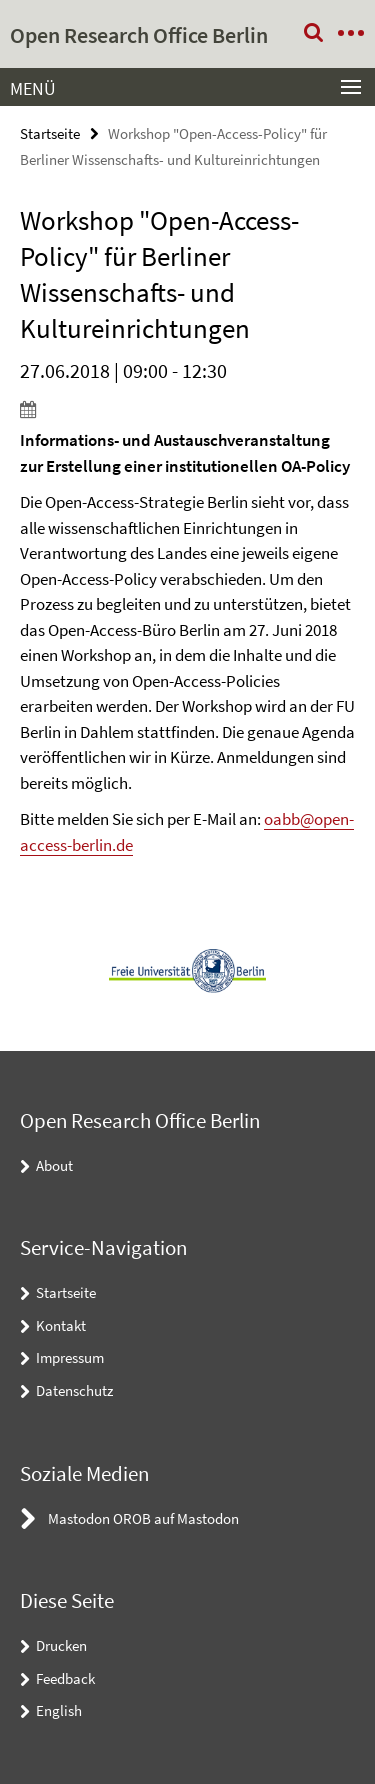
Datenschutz (74, 1390)
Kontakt (61, 1325)
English (59, 1710)
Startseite (50, 133)
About (54, 1165)
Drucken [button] (61, 1645)
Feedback (65, 1678)
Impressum (70, 1357)
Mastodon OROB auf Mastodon (143, 1518)
